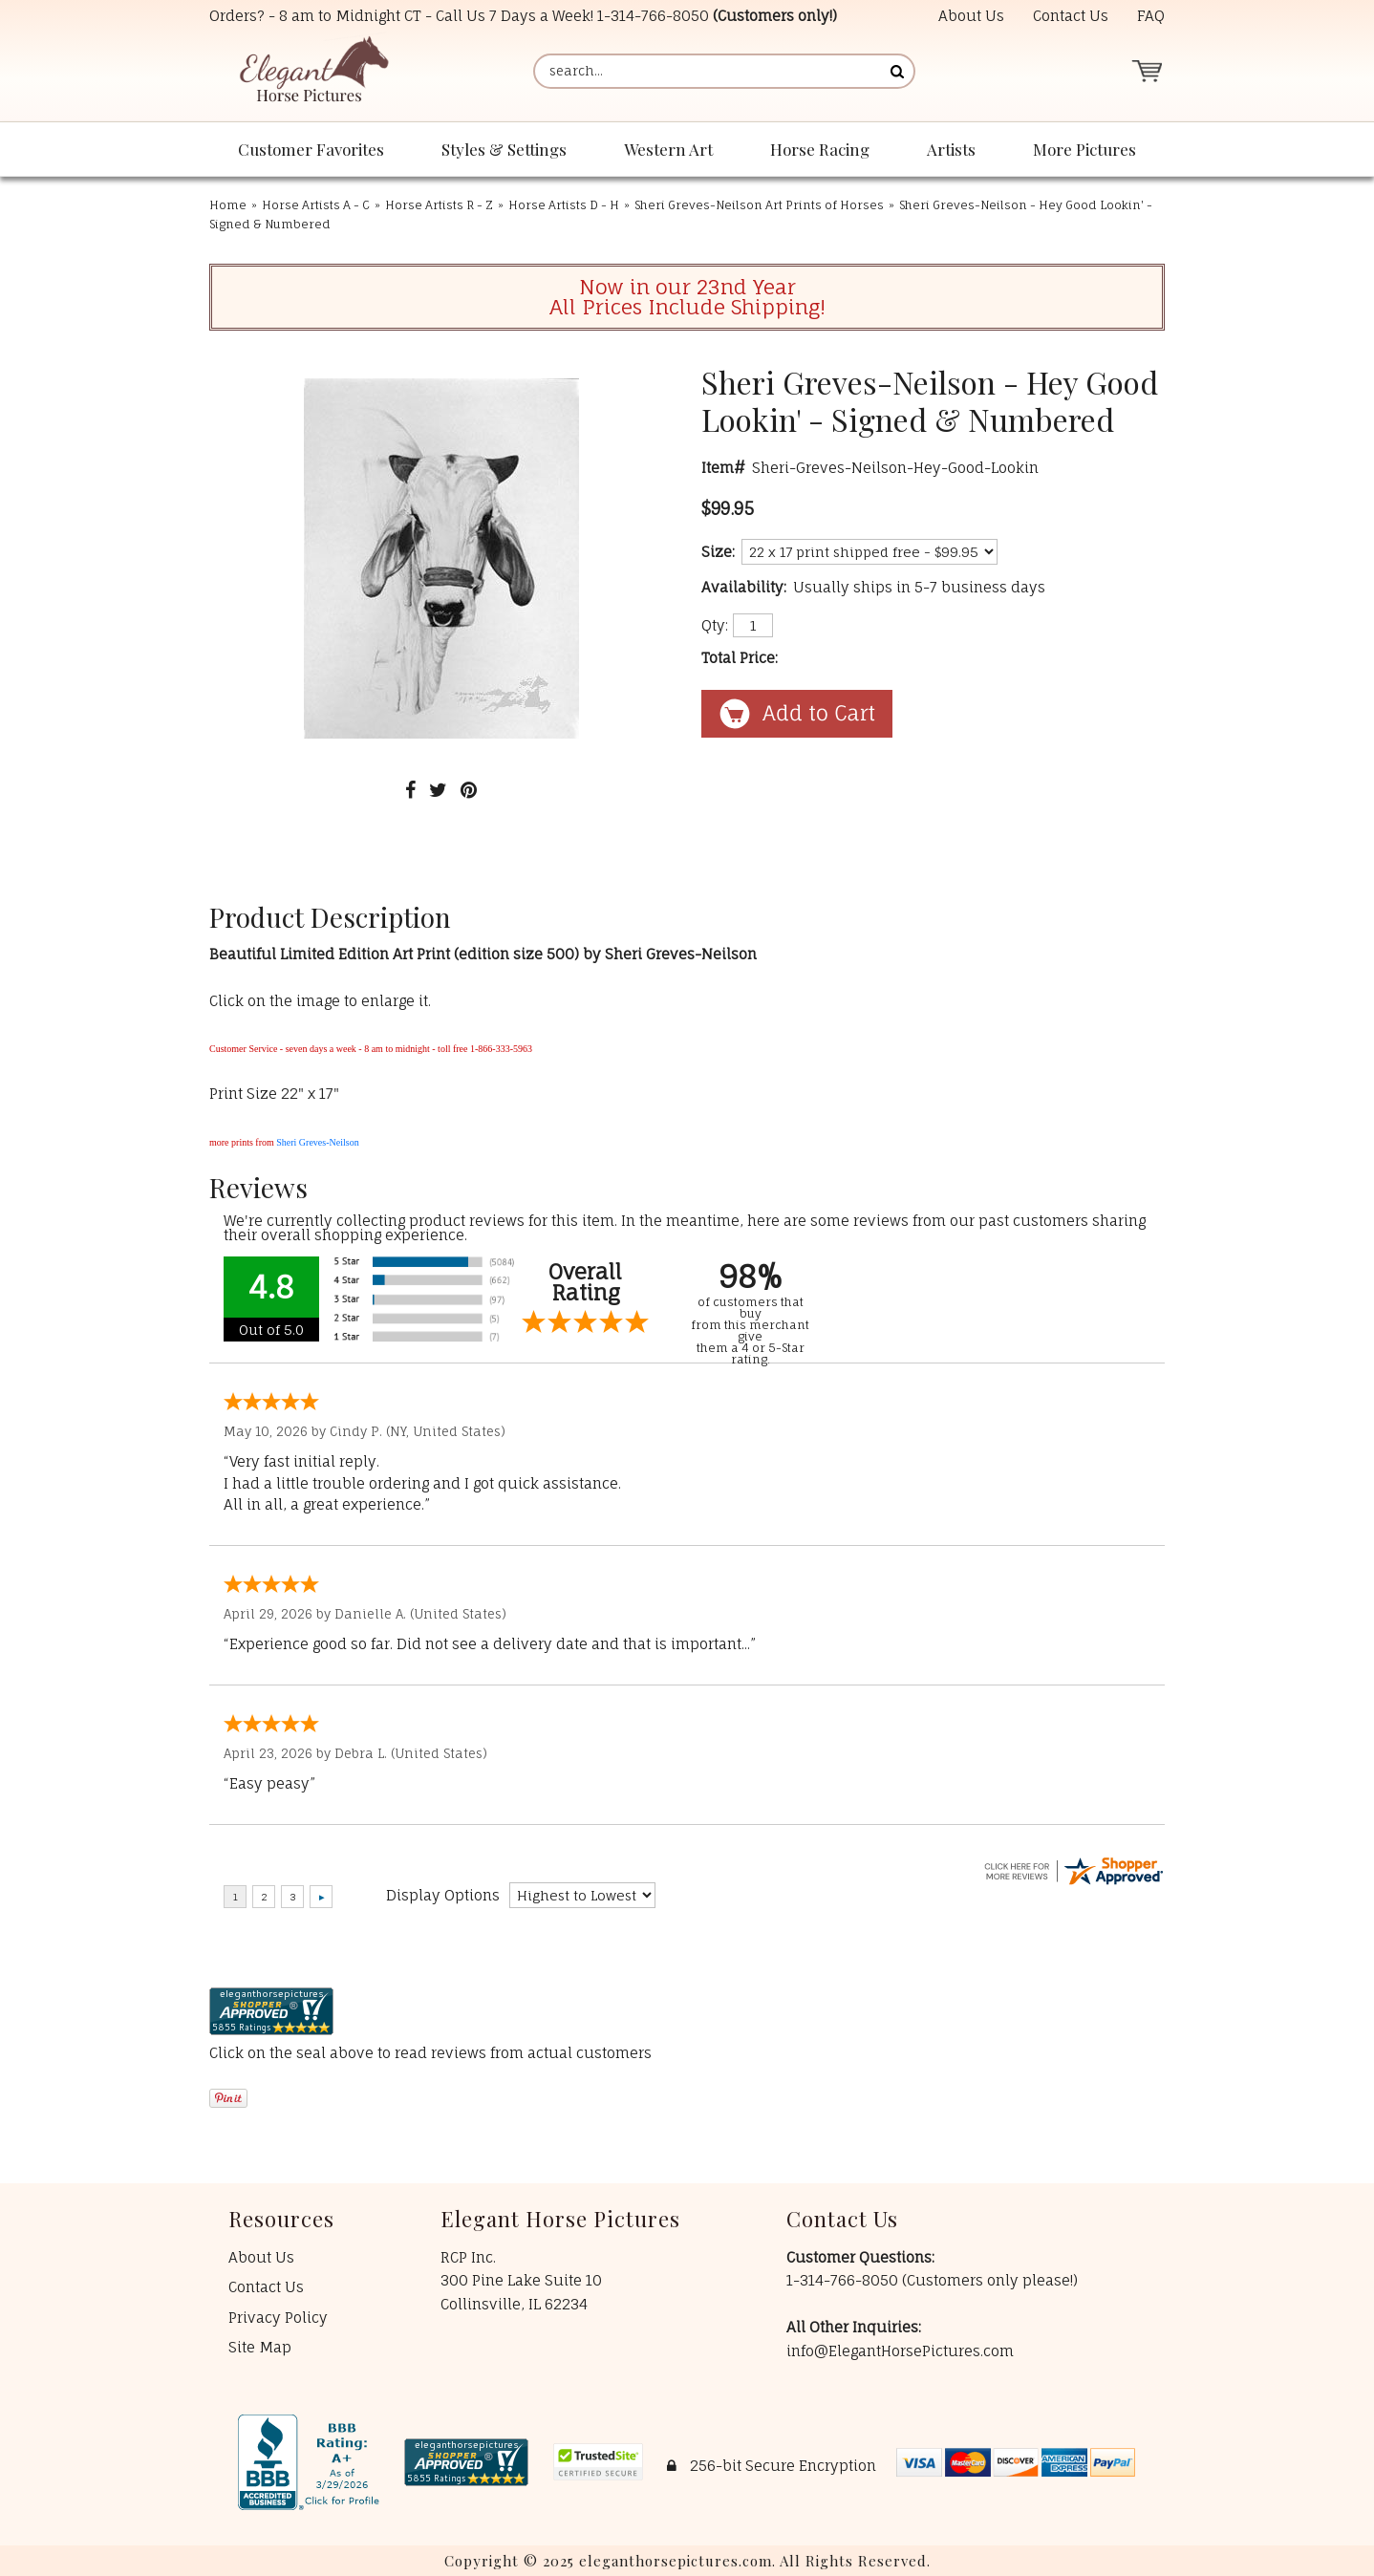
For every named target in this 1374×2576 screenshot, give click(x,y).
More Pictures (1084, 149)
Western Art (668, 149)
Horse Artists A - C (316, 205)
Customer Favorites (311, 149)
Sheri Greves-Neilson (317, 1142)
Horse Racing (819, 149)
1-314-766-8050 (653, 16)
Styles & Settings (504, 149)
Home (228, 205)
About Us (971, 16)
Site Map (259, 2347)
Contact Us (1070, 16)
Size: (718, 552)
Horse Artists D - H (563, 205)
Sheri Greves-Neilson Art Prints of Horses (759, 205)
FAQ (1151, 16)
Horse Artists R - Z (439, 205)
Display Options (443, 1895)
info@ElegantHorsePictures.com (900, 2351)
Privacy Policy (278, 2317)
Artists (951, 149)
